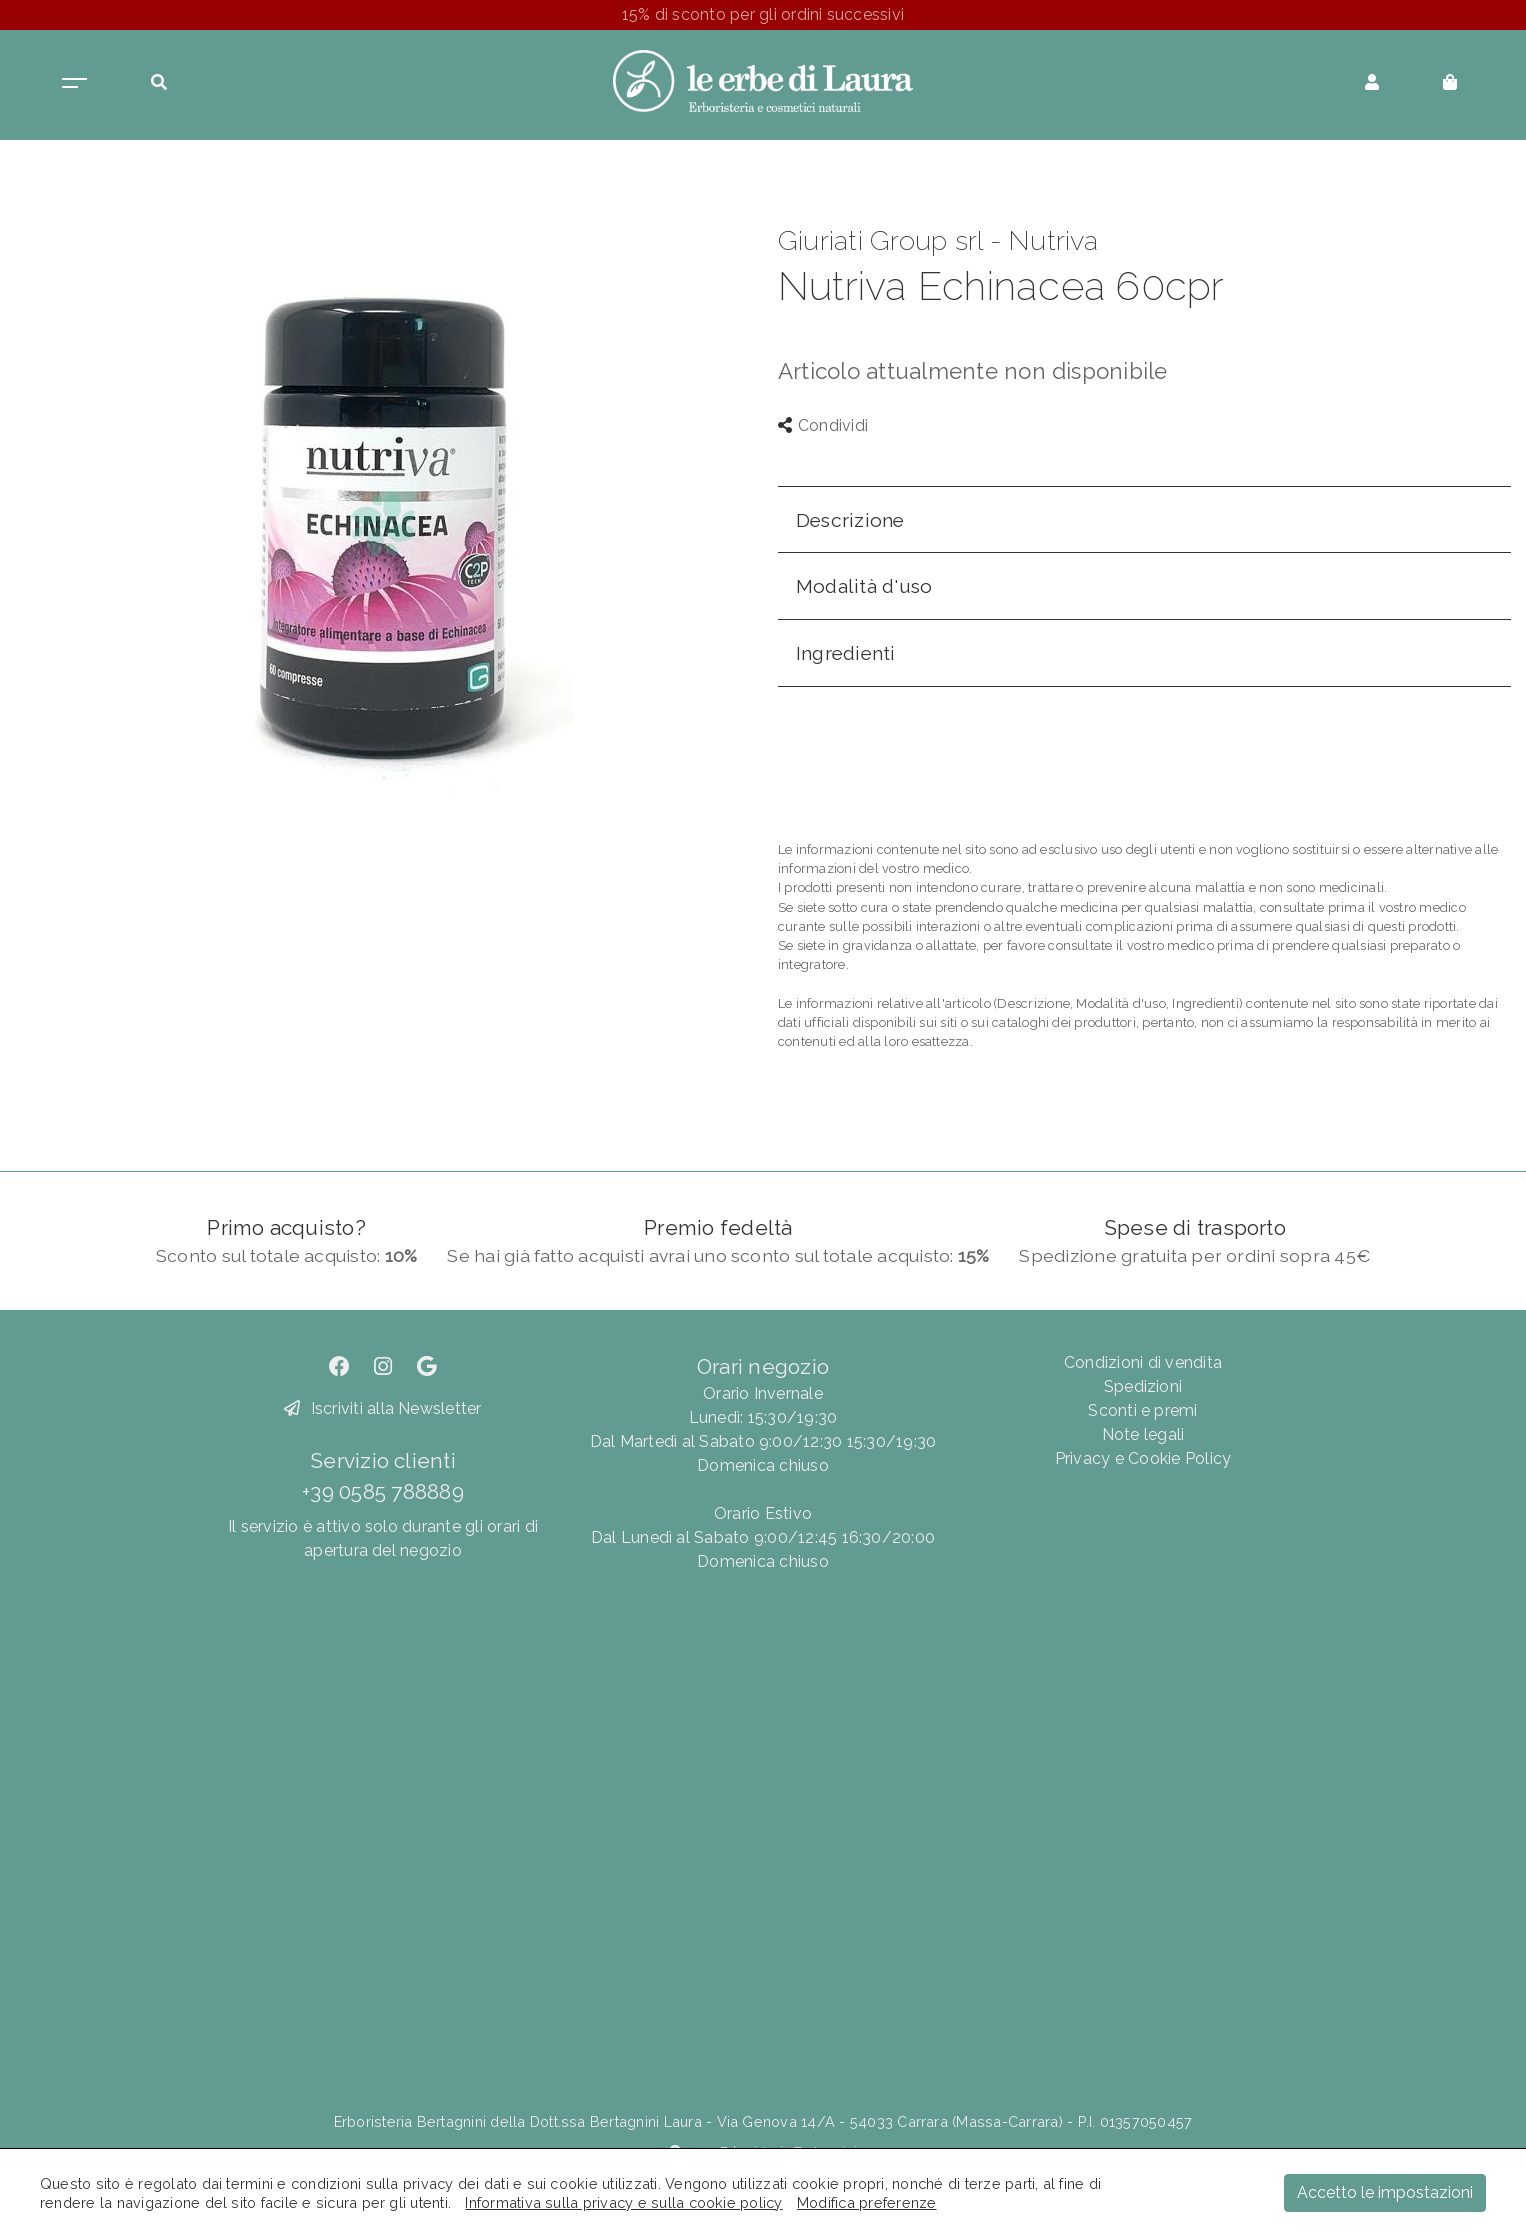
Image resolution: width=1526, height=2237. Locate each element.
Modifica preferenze (867, 2202)
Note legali (1143, 1434)
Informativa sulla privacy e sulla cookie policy (623, 2202)
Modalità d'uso (864, 586)
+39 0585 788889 (383, 1491)
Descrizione (850, 520)
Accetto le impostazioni (1385, 2192)
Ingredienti (846, 653)
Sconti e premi (1142, 1410)
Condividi (823, 425)
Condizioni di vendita (1143, 1362)
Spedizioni (1143, 1386)
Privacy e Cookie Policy (1143, 1458)
